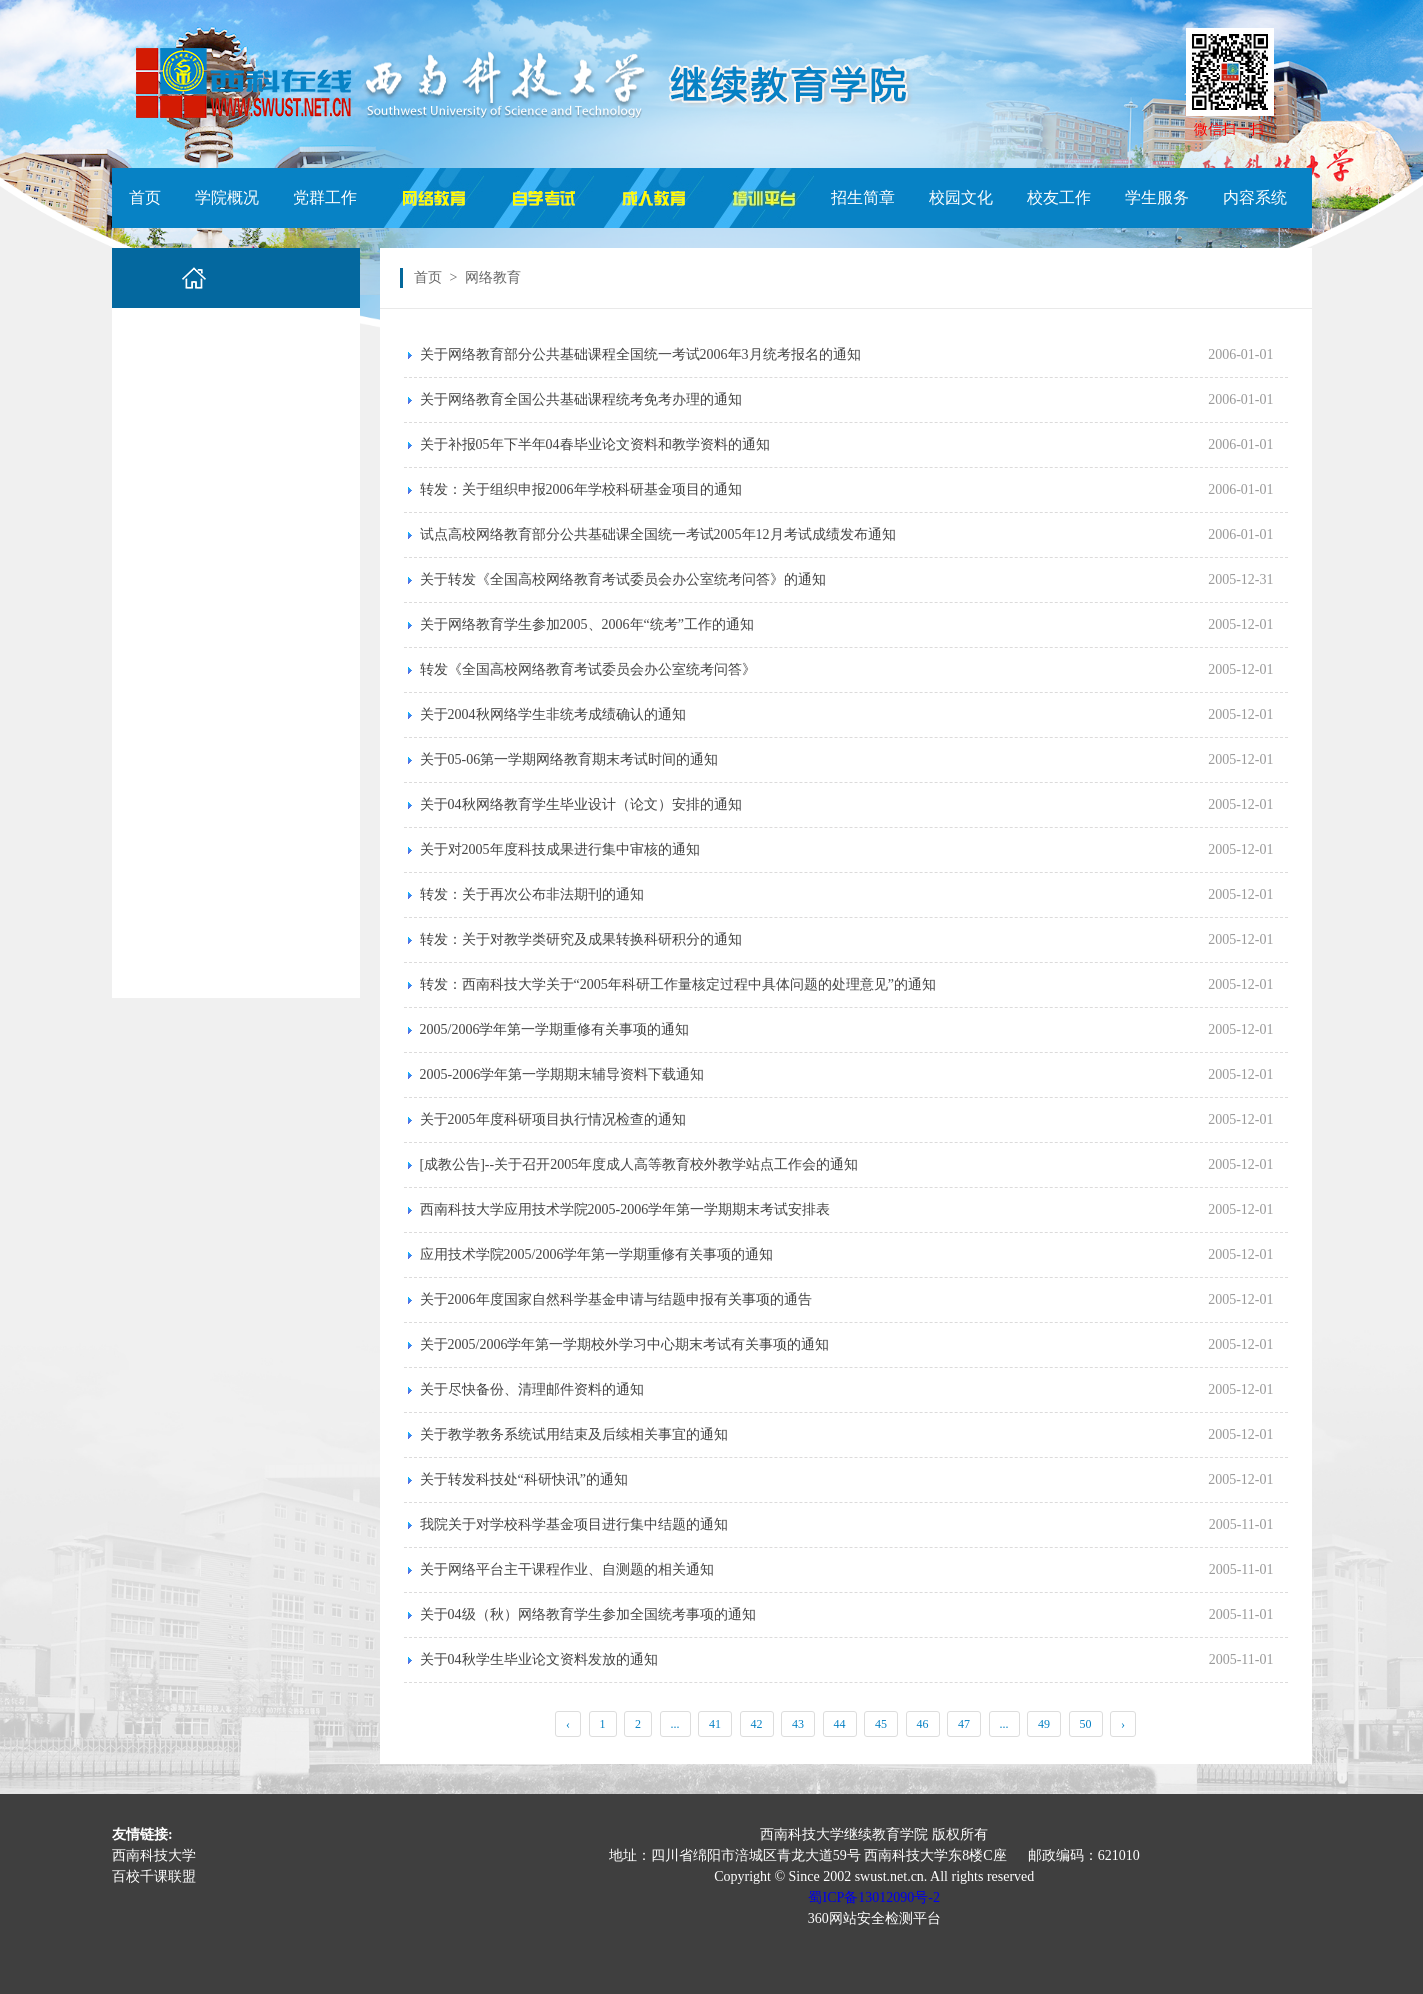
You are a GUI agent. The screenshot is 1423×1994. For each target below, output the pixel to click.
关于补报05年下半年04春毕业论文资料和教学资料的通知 (595, 444)
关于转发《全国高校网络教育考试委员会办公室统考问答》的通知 (623, 579)
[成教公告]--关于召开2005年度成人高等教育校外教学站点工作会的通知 (639, 1164)
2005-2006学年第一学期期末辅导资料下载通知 (562, 1074)
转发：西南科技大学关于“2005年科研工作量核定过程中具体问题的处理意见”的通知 (678, 984)
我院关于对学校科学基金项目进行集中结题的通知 (574, 1524)
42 (757, 1724)
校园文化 (961, 197)
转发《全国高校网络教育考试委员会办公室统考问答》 (588, 669)
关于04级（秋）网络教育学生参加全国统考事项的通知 (588, 1614)
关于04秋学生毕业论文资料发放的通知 (539, 1659)
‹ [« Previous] (568, 1724)
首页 (145, 197)
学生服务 (1157, 197)
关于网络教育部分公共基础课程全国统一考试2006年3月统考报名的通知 (640, 354)
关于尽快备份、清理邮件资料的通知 (532, 1389)
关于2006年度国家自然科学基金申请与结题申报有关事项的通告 (616, 1299)
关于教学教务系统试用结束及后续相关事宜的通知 (574, 1434)
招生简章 (863, 197)
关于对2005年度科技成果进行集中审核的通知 (560, 849)
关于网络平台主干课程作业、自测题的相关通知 (567, 1569)
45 (881, 1724)
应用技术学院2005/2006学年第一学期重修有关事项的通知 (597, 1254)
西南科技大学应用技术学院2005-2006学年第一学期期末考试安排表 (625, 1209)
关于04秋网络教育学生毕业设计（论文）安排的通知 (581, 804)
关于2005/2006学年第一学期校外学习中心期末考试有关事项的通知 (625, 1344)
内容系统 (1255, 197)
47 (964, 1724)
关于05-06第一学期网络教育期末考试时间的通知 (569, 759)
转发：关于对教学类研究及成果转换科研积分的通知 (581, 939)
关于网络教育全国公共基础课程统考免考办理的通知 (581, 399)
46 (923, 1724)
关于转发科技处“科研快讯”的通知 (524, 1479)
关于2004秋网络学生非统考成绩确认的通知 (553, 714)
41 (715, 1724)
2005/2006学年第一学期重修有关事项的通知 (555, 1029)
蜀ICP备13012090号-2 (873, 1897)
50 (1086, 1724)
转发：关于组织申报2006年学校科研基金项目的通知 (581, 489)
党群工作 (325, 197)
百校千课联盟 (154, 1876)
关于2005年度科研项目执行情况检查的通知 (553, 1119)
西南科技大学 (154, 1855)
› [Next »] (1123, 1724)
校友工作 (1059, 197)
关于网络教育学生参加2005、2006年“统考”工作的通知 (587, 624)
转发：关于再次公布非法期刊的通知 (532, 894)
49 (1044, 1724)
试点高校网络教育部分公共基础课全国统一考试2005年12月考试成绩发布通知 (658, 534)
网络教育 (493, 277)
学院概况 (227, 197)
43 (798, 1724)
